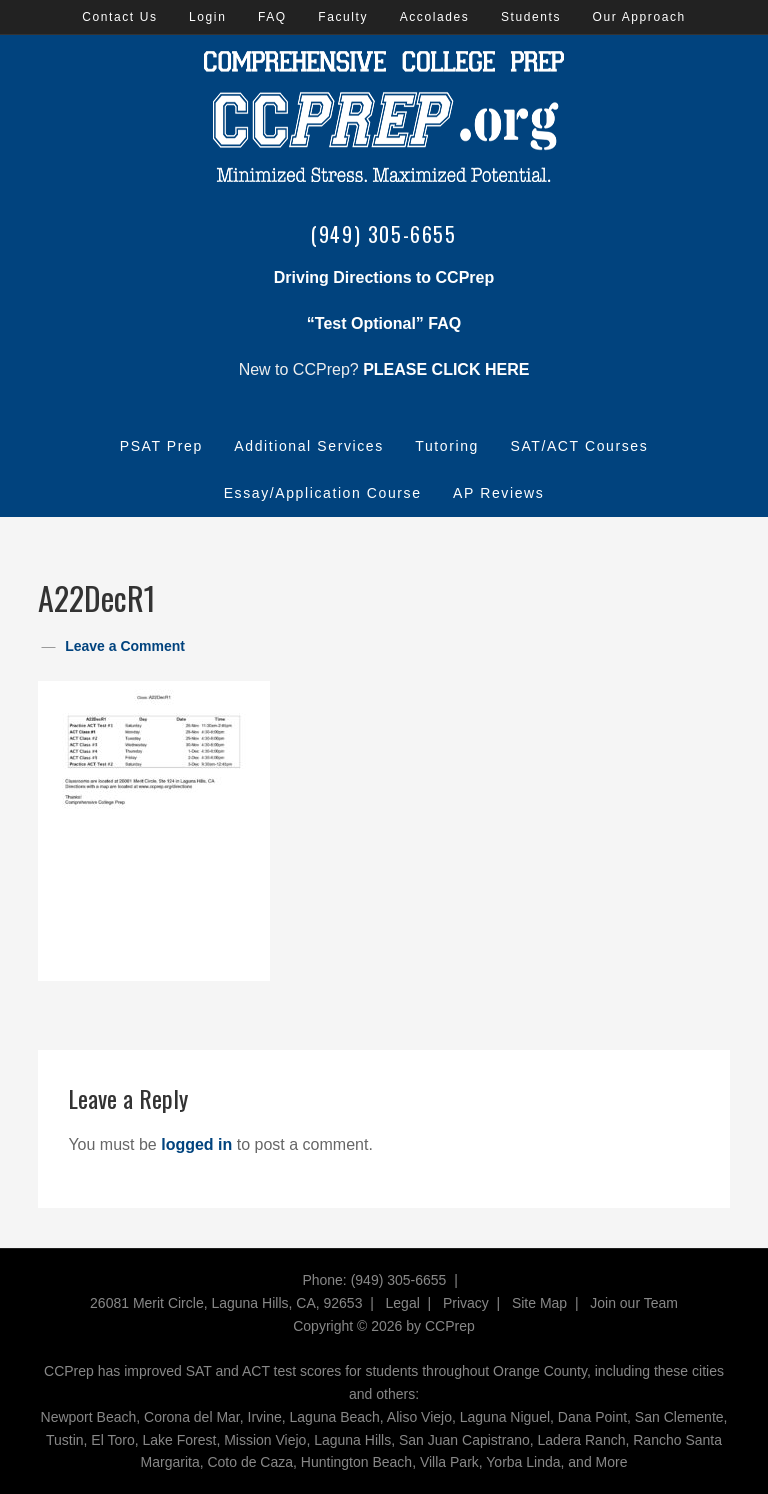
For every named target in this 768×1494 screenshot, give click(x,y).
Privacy (466, 1303)
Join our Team (634, 1303)
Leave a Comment (125, 646)
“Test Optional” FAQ (384, 323)
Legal (403, 1303)
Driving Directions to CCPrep (384, 277)
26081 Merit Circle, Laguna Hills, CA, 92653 (226, 1303)
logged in (196, 1144)
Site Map (539, 1303)
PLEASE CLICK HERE (446, 369)
